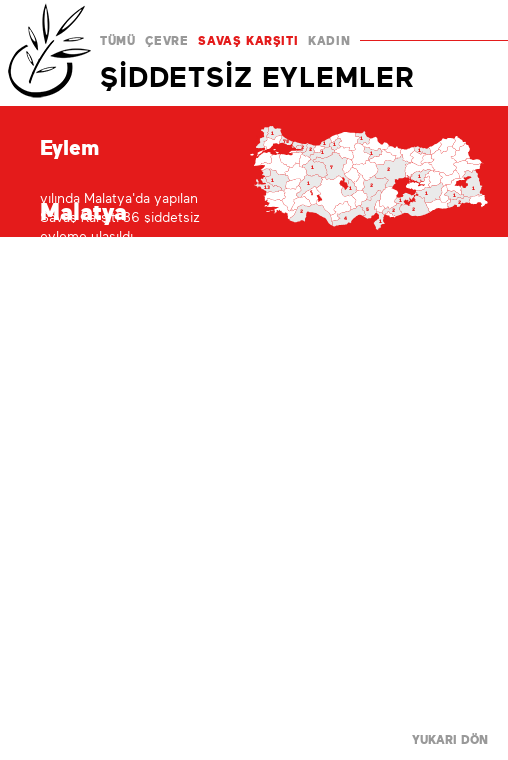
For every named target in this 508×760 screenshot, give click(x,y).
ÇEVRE (166, 41)
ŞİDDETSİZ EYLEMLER (257, 77)
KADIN (329, 41)
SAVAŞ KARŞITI (248, 41)
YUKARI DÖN (450, 740)
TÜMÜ (117, 41)
